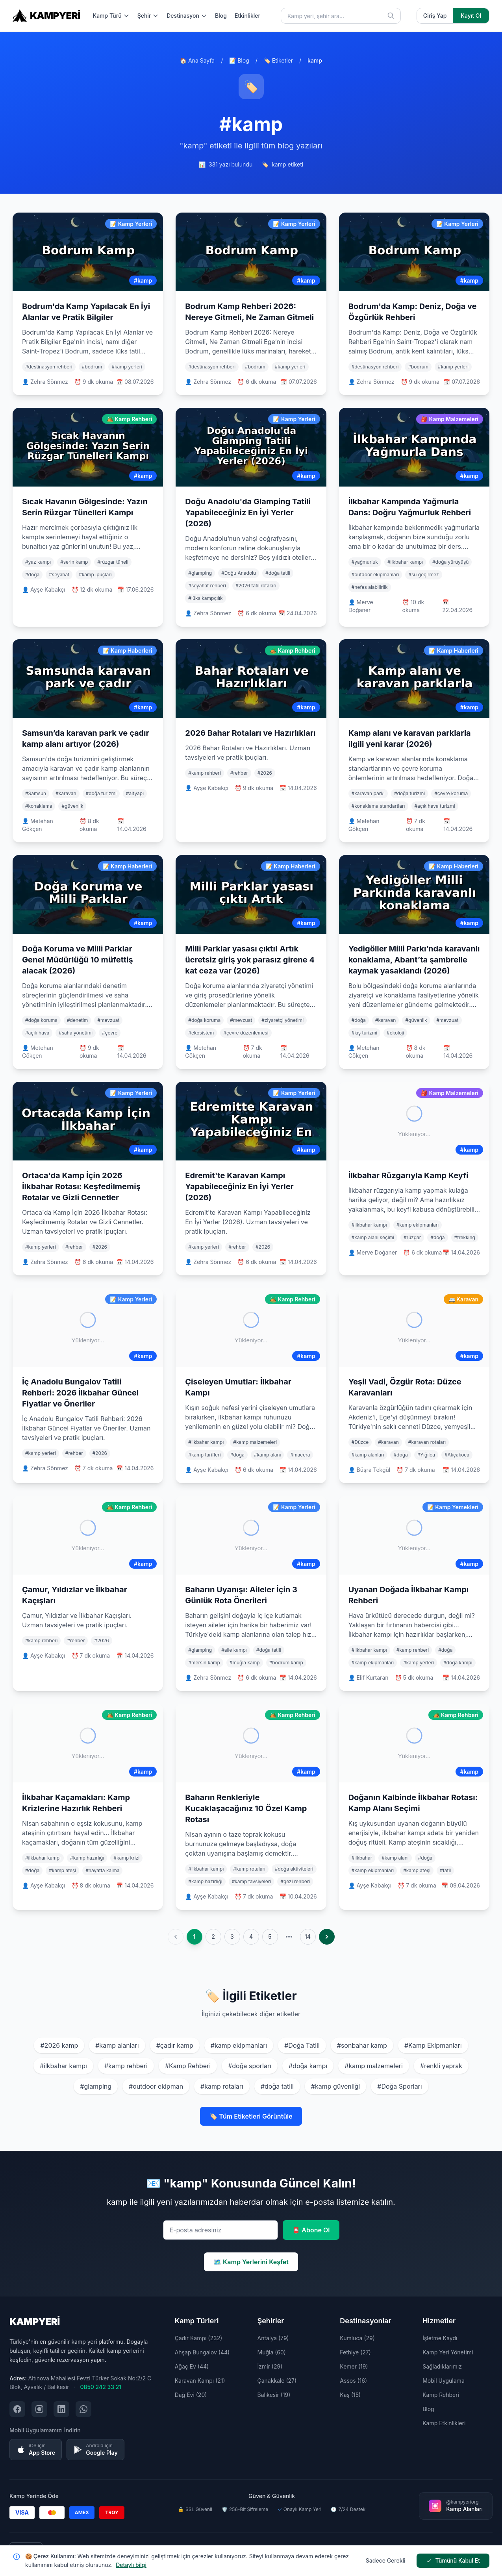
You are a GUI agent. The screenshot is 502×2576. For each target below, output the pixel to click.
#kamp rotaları (249, 1869)
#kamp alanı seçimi (373, 1237)
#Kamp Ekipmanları (433, 2045)
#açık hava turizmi (435, 806)
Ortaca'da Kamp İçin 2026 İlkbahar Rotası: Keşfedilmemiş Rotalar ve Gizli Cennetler (81, 1186)
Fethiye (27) (355, 2352)
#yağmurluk (365, 562)
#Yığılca (426, 1455)
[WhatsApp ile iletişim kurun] (83, 2409)
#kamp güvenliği (335, 2086)
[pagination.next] (327, 1937)
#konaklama (38, 806)
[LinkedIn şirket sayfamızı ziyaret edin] (61, 2409)
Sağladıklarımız (442, 2366)
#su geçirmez (423, 574)
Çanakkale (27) (276, 2380)
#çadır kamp (174, 2045)
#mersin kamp (204, 1663)
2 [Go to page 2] (213, 1936)
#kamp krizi (126, 1858)
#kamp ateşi (62, 1870)
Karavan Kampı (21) (200, 2380)
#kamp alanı (267, 1455)
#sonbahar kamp (362, 2045)
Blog (221, 15)
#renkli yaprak (441, 2066)
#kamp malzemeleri (255, 1442)
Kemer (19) (354, 2366)
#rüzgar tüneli (112, 562)
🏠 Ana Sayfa (197, 60)
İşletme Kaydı (439, 2338)
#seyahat (59, 574)
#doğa (32, 574)
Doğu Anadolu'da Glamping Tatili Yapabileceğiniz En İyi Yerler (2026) (248, 512)
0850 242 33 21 (101, 2387)
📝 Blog (239, 60)
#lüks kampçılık (205, 598)
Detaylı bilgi (131, 2564)
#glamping (200, 573)
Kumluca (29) (357, 2338)
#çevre (109, 1033)
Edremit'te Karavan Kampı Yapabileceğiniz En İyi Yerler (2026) (239, 1186)
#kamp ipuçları (95, 574)
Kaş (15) (350, 2394)
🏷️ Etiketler (278, 60)
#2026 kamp (59, 2045)
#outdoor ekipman (156, 2086)
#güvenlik (72, 806)
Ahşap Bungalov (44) (202, 2352)
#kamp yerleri (126, 367)
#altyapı (135, 793)
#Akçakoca (457, 1455)
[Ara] (391, 15)
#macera (300, 1455)
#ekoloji (395, 1033)
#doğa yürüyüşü (450, 562)
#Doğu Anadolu (238, 573)
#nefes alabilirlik (370, 587)
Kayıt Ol (471, 15)
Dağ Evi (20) (191, 2394)
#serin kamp (74, 562)
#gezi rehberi (295, 1881)
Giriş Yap (435, 15)
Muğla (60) (271, 2352)
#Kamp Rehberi (188, 2066)
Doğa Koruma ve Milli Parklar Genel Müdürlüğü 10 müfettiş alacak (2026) (77, 959)
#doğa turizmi (101, 793)
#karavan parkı (368, 793)
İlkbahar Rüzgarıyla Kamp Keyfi (408, 1175)
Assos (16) (353, 2380)
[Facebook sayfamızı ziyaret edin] (17, 2409)
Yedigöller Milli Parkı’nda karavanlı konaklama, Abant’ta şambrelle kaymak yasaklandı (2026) (414, 959)
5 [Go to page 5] (269, 1936)
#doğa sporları (249, 2066)
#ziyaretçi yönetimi (282, 1020)
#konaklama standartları (378, 806)
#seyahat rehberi (207, 585)
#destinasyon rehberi (48, 367)
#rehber (239, 773)
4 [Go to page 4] (251, 1936)
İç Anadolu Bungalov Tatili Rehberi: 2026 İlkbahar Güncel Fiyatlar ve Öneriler (80, 1392)
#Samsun (35, 793)
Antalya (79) (273, 2338)
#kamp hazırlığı (87, 1858)
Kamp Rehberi (440, 2394)
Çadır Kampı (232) (198, 2338)
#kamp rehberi (204, 773)
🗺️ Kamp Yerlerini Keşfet (251, 2262)
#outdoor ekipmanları (375, 574)
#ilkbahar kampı (405, 562)
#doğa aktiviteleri (294, 1869)
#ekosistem (201, 1033)
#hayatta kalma (102, 1870)
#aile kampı (234, 1650)
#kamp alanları (368, 1455)
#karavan (66, 793)
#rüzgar (412, 1237)
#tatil (445, 1870)
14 (308, 1936)
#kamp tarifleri (204, 1455)
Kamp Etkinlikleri (443, 2423)
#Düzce (360, 1442)
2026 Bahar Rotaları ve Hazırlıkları (250, 733)
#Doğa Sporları (399, 2086)
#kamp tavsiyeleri (251, 1881)
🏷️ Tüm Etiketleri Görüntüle (251, 2116)
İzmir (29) (269, 2366)
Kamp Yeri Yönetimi (447, 2352)
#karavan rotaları (427, 1442)
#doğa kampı (457, 1663)
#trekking (464, 1237)
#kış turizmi (364, 1033)
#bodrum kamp (286, 1663)
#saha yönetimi (76, 1033)
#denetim (77, 1020)
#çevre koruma (451, 793)
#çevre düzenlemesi (245, 1033)
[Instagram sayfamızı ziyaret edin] (39, 2409)
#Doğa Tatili (302, 2045)
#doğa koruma (41, 1020)
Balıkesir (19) (273, 2394)
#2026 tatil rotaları (255, 585)
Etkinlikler (247, 15)
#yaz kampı (38, 562)
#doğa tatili (277, 573)
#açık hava (37, 1033)
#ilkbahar (362, 1858)
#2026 (264, 773)
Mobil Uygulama (443, 2380)
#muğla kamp (245, 1663)
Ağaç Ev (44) (192, 2366)
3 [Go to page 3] (232, 1936)
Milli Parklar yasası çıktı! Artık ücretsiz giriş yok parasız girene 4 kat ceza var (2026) (250, 959)
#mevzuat (108, 1020)
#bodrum (92, 367)
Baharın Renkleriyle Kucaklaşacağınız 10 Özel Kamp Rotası (246, 1808)
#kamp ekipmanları (417, 1225)
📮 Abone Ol (311, 2230)
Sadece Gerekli (386, 2560)
